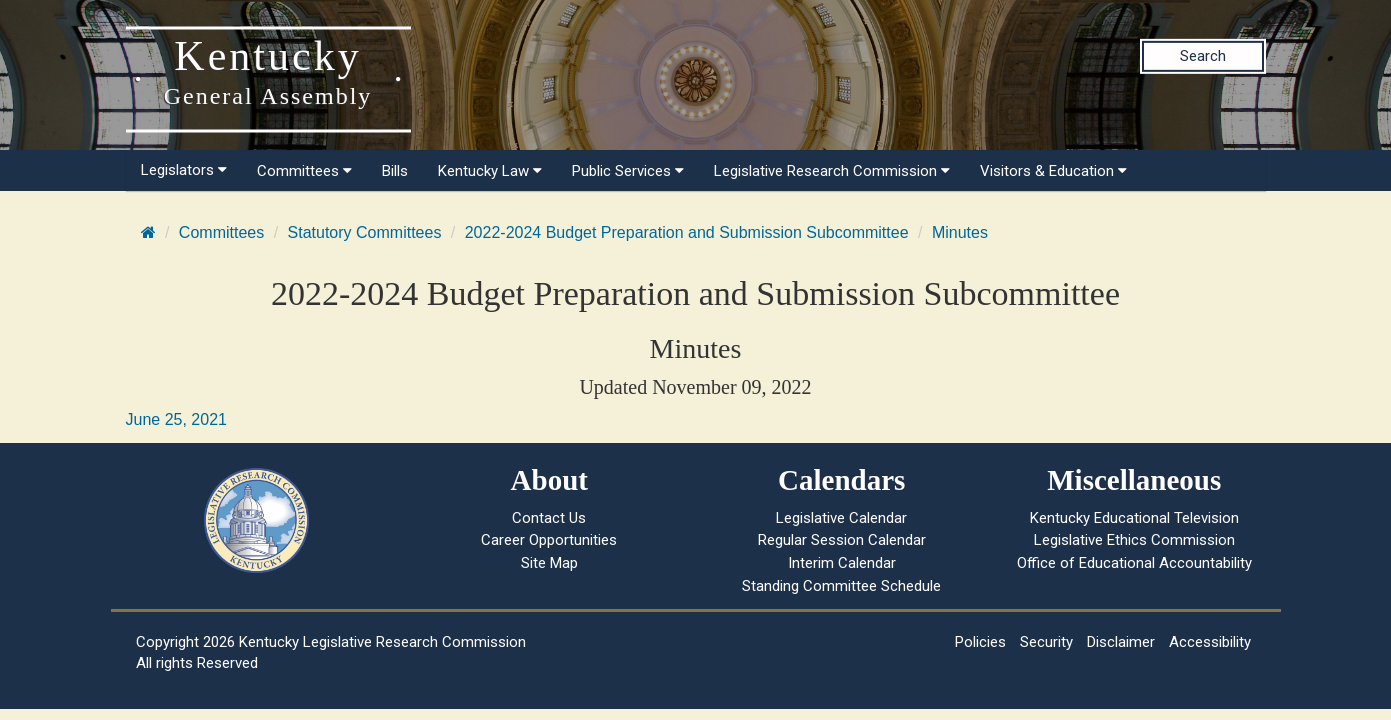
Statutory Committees (365, 232)
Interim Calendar (842, 563)
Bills (395, 171)
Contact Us (549, 518)
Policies (980, 642)
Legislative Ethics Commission (1134, 540)
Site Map (549, 563)
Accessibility (1210, 642)
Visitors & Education (1053, 171)
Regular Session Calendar (842, 540)
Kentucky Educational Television (1134, 518)
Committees (304, 171)
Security (1046, 642)
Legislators (184, 170)
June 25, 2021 (176, 419)
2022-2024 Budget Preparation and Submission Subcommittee (687, 232)
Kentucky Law (490, 171)
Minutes (960, 232)
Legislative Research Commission (832, 171)
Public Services (628, 171)
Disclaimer (1121, 642)
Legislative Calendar (841, 518)
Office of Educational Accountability (1134, 563)
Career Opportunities (549, 540)
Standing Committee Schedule (841, 586)
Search (1203, 56)
